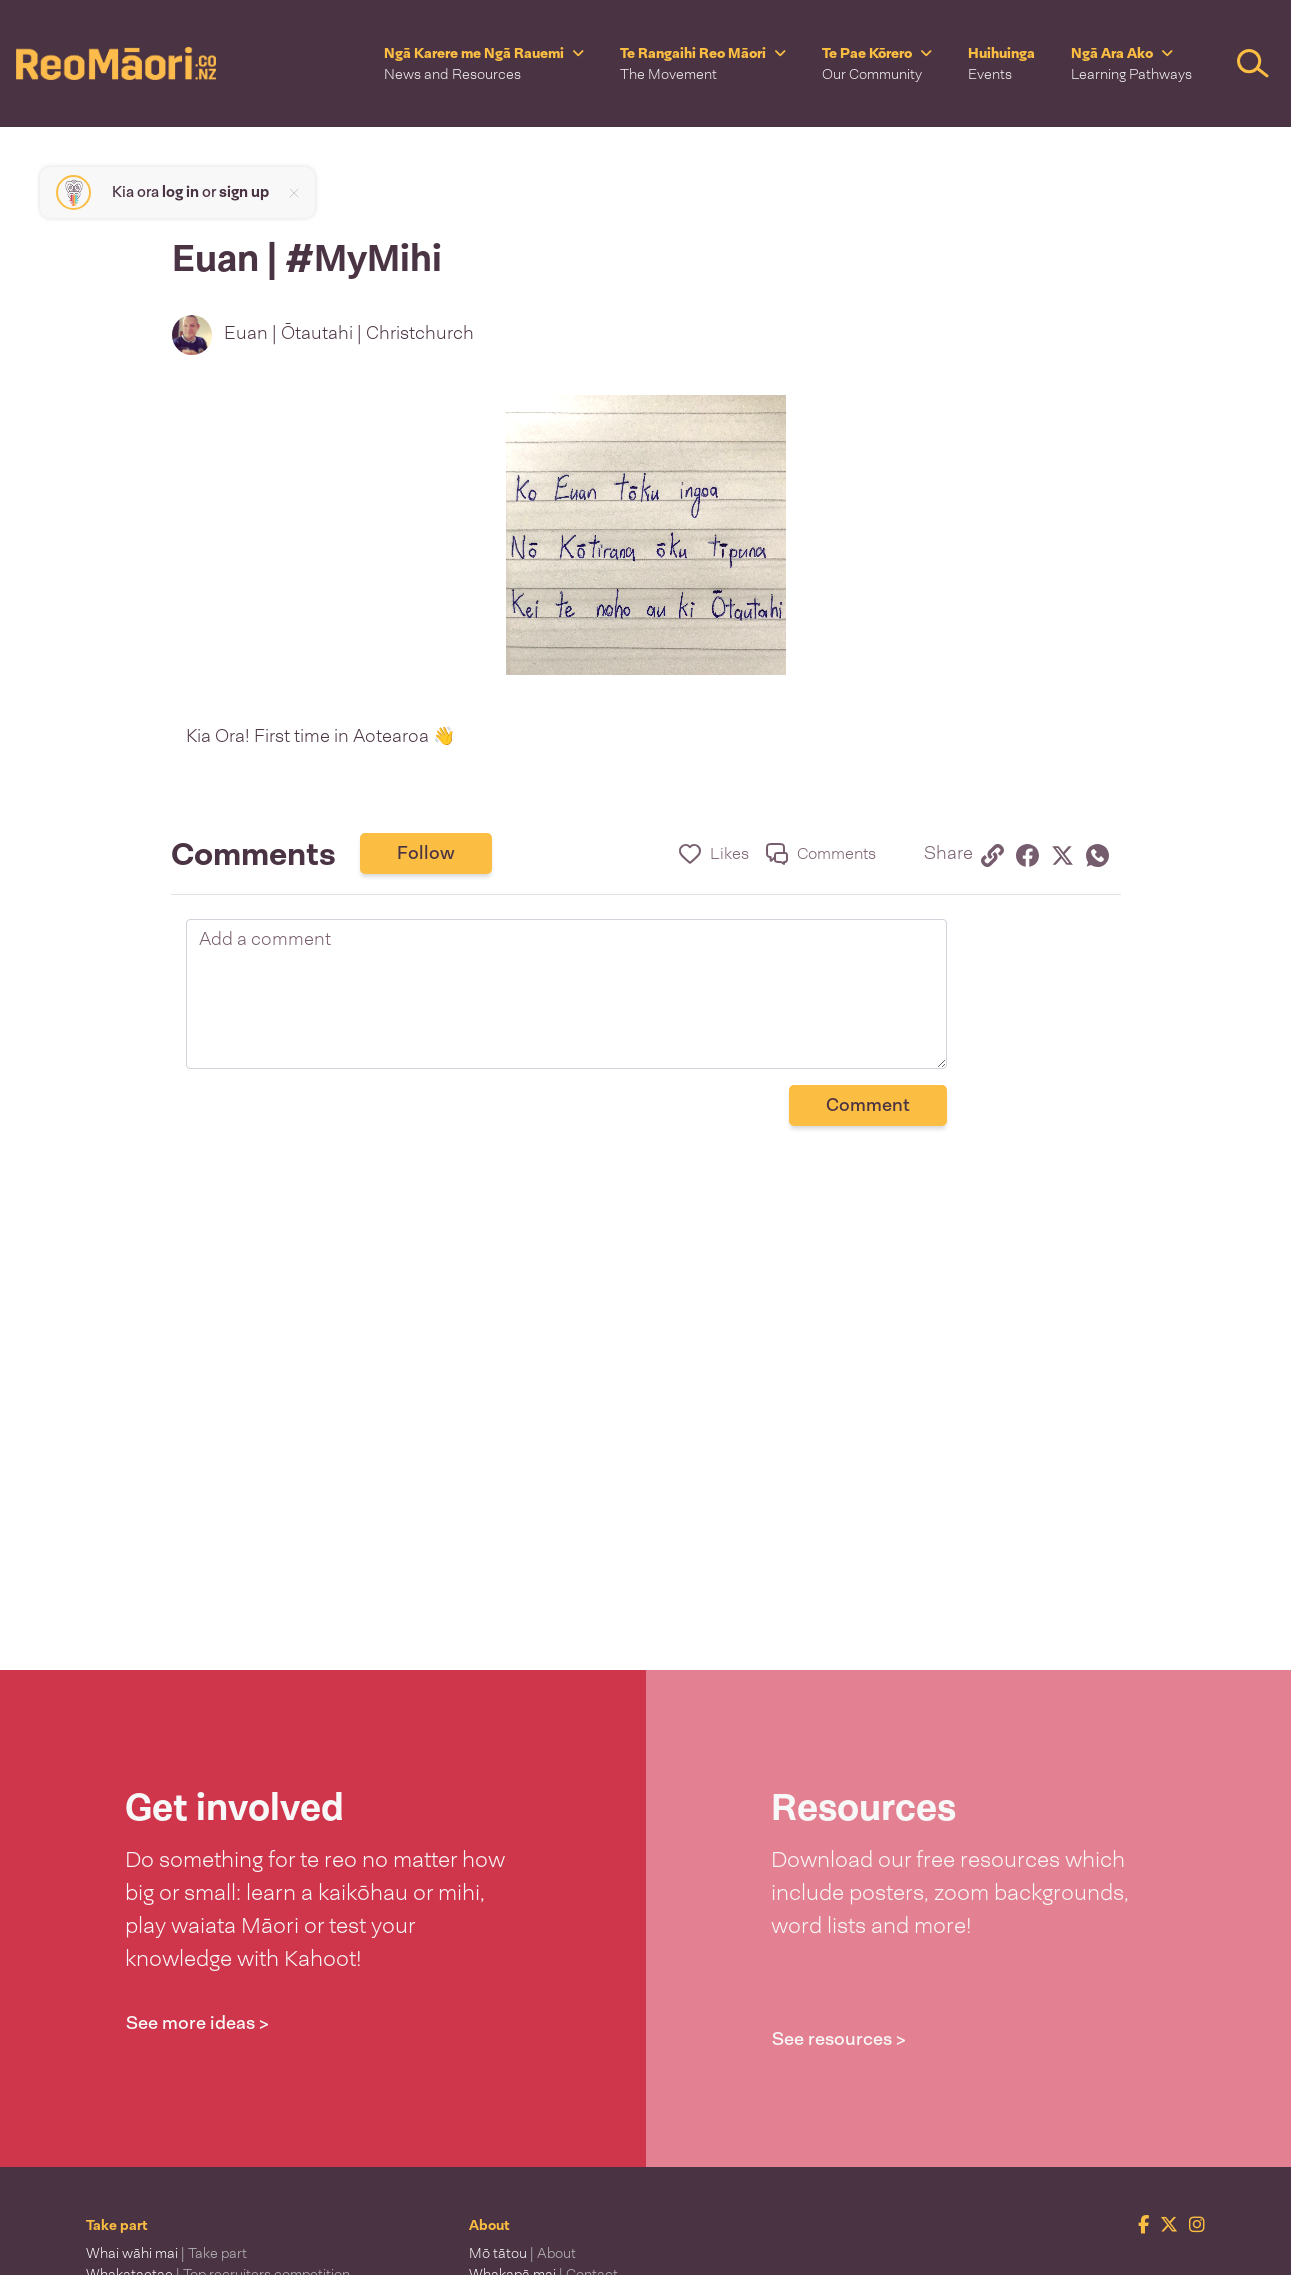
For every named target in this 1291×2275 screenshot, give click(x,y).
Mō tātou (522, 2253)
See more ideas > (197, 2023)
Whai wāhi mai (166, 2253)
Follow (426, 853)
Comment (868, 1105)
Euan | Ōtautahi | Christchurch (349, 333)
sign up (244, 192)
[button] (484, 63)
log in (180, 192)
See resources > (839, 2039)
